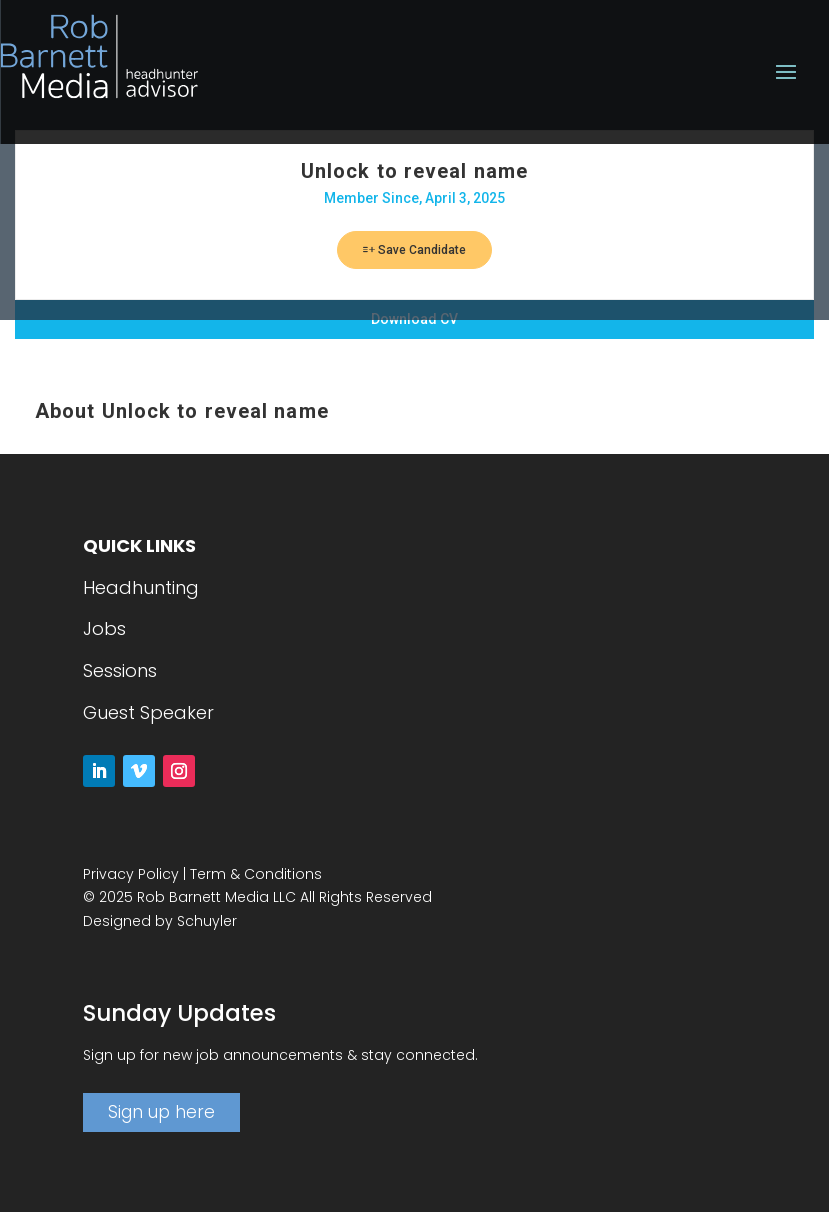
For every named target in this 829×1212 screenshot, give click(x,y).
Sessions (120, 670)
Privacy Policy (131, 874)
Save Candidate (414, 250)
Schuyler (207, 921)
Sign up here (161, 1112)
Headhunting (141, 587)
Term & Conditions (256, 874)
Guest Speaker (148, 712)
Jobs (104, 628)
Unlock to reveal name (414, 171)
